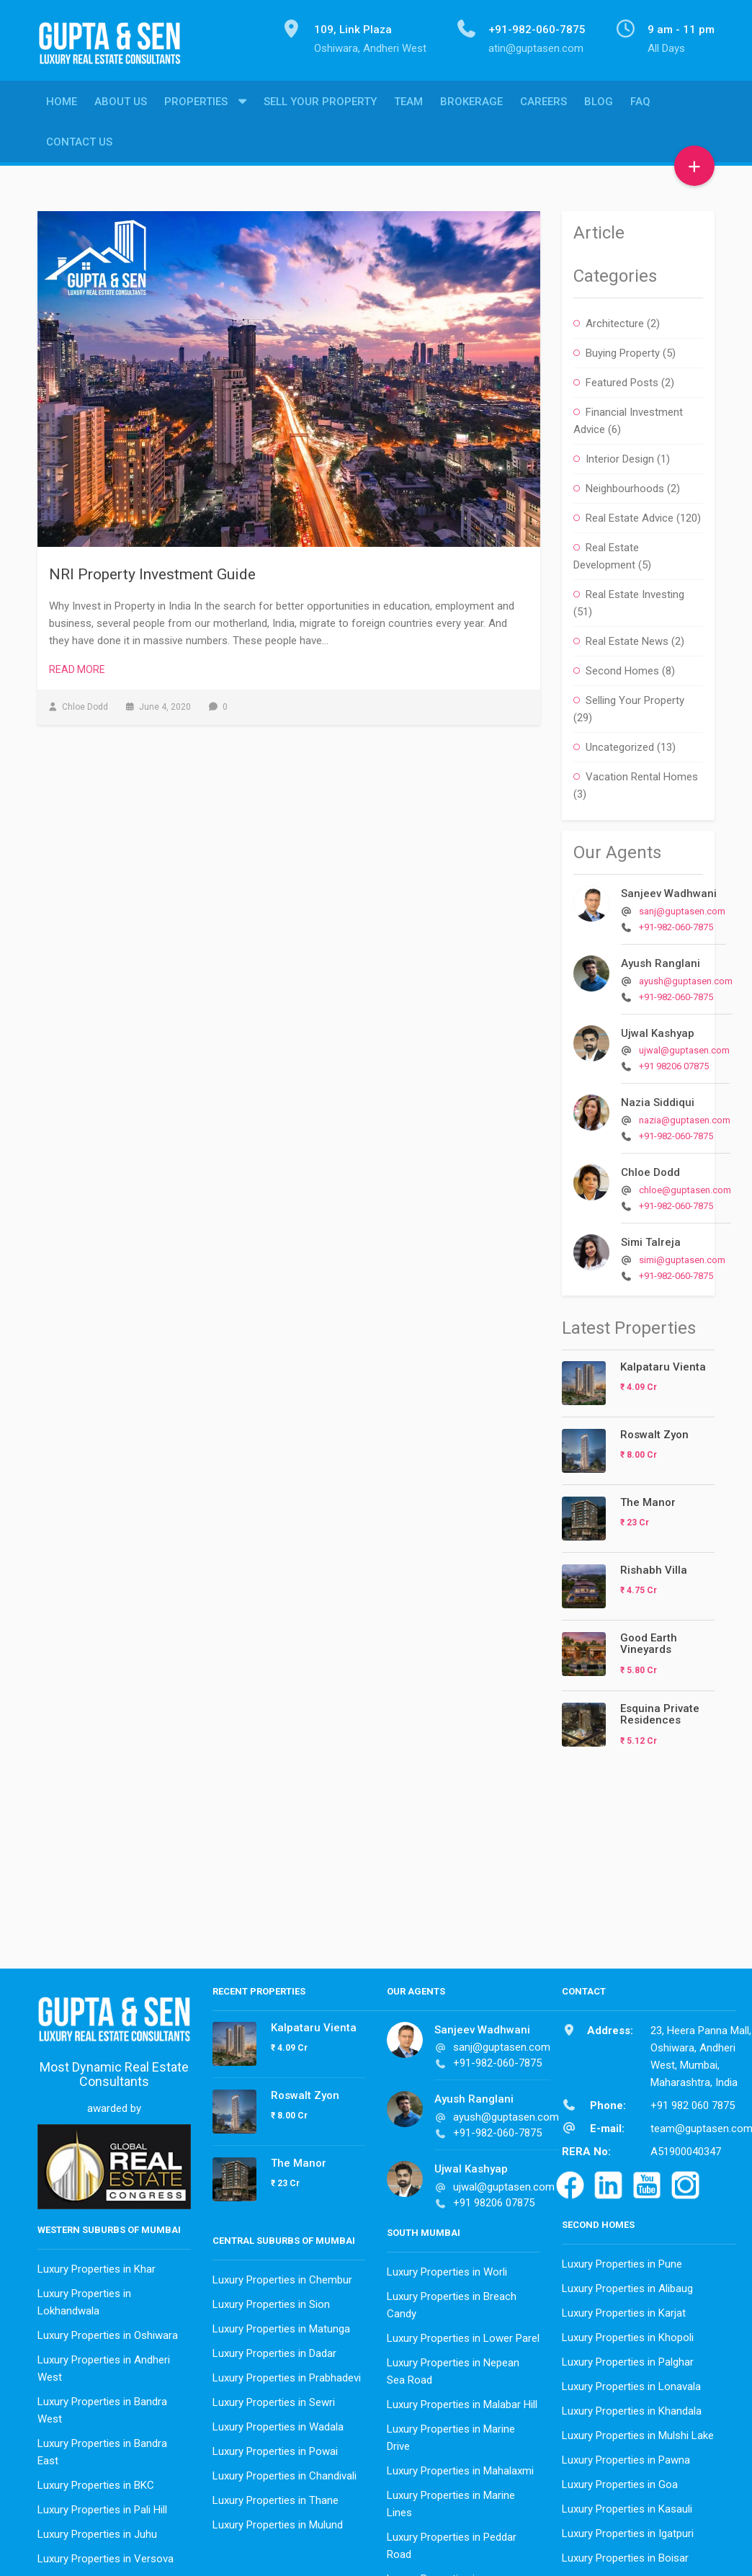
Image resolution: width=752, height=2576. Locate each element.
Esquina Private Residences (659, 1711)
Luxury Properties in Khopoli (628, 2333)
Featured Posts (622, 379)
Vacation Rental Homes (642, 773)
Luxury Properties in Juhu (97, 2530)
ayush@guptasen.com (686, 977)
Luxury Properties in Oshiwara (107, 2331)
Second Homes (622, 667)
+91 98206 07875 (674, 1062)
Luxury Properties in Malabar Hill (462, 2400)
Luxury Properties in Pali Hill (102, 2506)
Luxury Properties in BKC (95, 2481)
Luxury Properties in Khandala (632, 2407)
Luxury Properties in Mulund (277, 2521)
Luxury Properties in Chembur (282, 2276)
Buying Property (623, 349)
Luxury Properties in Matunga (281, 2325)
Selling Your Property (635, 696)
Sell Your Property (320, 104)
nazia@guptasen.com (684, 1116)
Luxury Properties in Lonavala (631, 2382)
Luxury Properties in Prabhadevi (286, 2374)
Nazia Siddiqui (657, 1098)
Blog (598, 104)
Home (61, 104)
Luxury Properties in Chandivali (284, 2472)
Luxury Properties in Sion (271, 2300)
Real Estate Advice (629, 514)
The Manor (648, 1498)
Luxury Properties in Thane (275, 2496)
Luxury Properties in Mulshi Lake (638, 2431)
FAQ (640, 104)
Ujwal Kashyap (657, 1029)
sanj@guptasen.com (682, 907)
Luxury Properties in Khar (96, 2265)
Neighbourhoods (625, 484)
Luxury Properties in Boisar (625, 2554)
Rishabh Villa (653, 1566)
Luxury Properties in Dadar (274, 2349)
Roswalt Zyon (654, 1431)
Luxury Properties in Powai (275, 2447)
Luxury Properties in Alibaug (627, 2284)
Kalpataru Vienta (663, 1363)
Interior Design (620, 455)
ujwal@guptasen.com (684, 1046)
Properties (196, 104)
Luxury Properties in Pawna (626, 2456)
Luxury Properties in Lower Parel (463, 2334)
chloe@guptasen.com (685, 1186)
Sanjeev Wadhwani (669, 889)
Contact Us (79, 144)
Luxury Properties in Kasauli (627, 2505)
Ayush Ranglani (660, 959)
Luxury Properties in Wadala (278, 2423)
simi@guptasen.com (682, 1256)
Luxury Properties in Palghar (628, 2358)
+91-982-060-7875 (676, 923)
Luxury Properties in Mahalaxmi (460, 2467)
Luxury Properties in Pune (622, 2260)
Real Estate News (627, 637)
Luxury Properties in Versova (105, 2555)
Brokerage (471, 104)
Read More (77, 666)
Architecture (615, 319)
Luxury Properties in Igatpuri (628, 2529)
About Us (120, 104)
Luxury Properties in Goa (620, 2480)
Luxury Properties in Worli (447, 2268)
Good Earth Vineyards (648, 1640)
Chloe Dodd (650, 1168)
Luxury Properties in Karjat (624, 2309)
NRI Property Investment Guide (152, 570)
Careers (543, 104)
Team (408, 104)
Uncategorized (620, 743)
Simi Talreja (651, 1238)
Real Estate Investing (635, 590)
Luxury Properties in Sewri (273, 2398)
